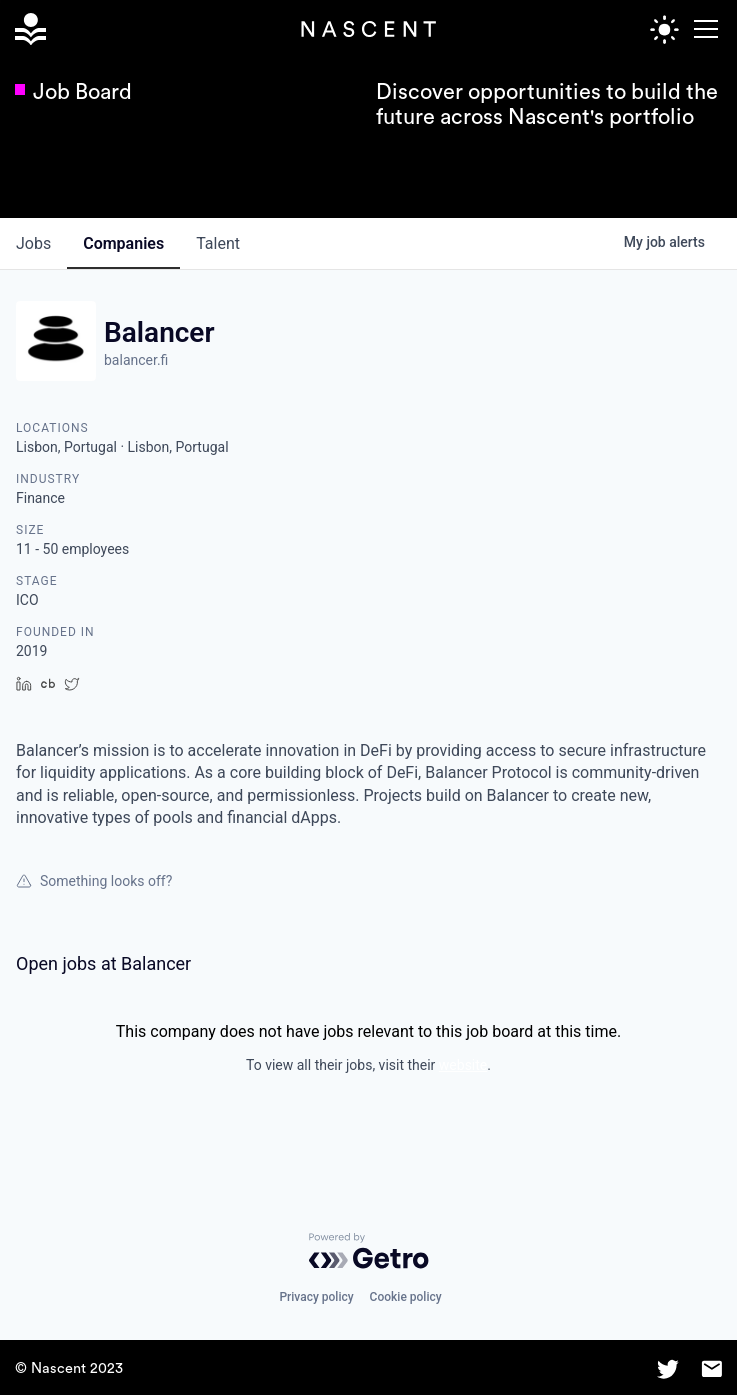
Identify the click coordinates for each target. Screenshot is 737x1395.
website (463, 1065)
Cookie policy (406, 1297)
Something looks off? (94, 881)
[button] (702, 29)
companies (123, 243)
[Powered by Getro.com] (369, 1251)
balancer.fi (136, 360)
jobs (33, 243)
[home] (33, 29)
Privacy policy (316, 1297)
